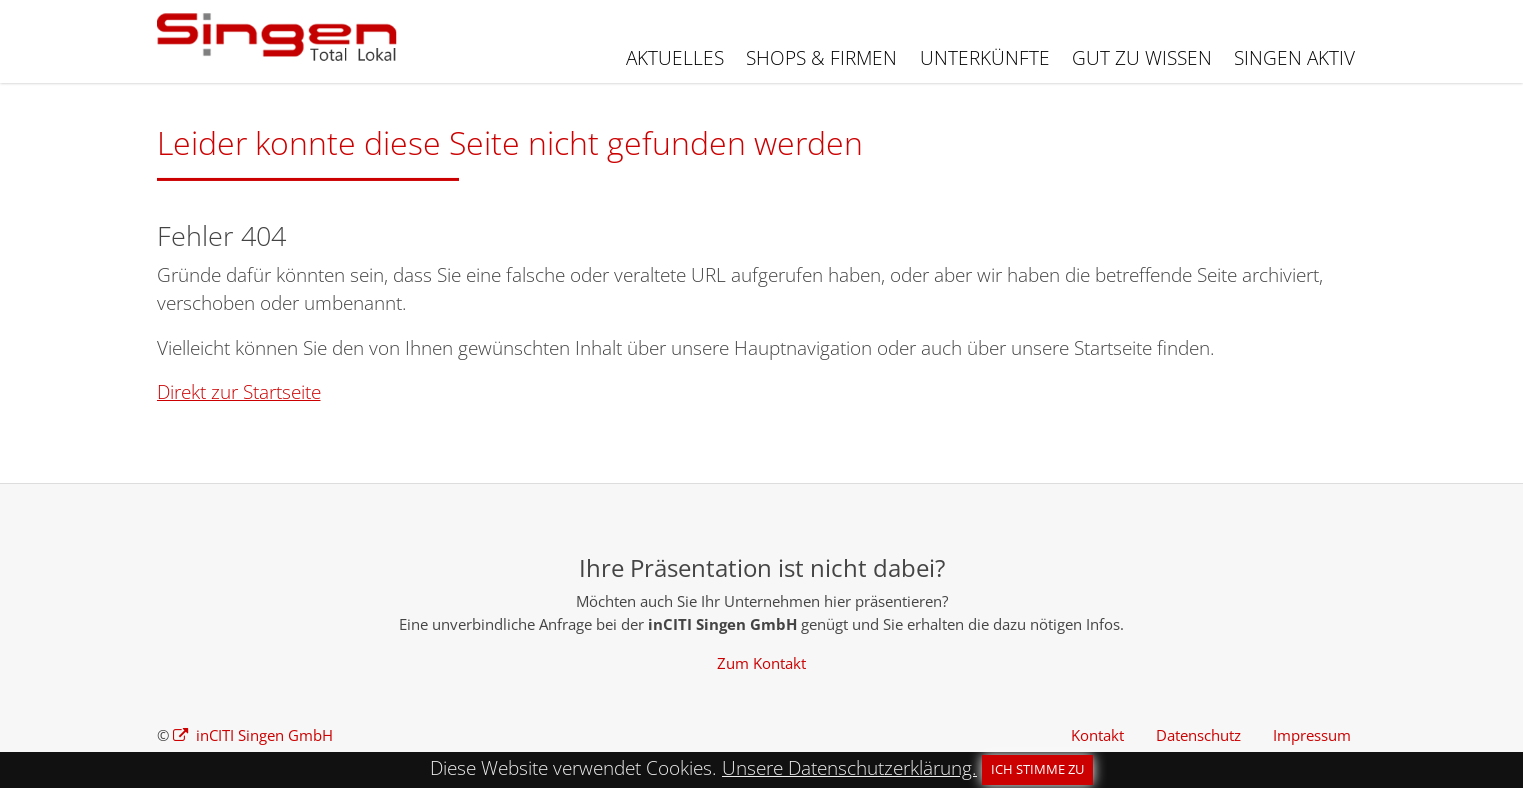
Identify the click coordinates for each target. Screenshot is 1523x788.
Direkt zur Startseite (239, 392)
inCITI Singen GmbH (262, 735)
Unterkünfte (985, 58)
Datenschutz (1198, 735)
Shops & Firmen (821, 58)
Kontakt (1097, 735)
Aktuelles (675, 58)
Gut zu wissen (1142, 58)
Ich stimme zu (1037, 769)
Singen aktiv (1294, 58)
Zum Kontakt (761, 663)
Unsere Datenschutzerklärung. (849, 768)
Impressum (1312, 735)
